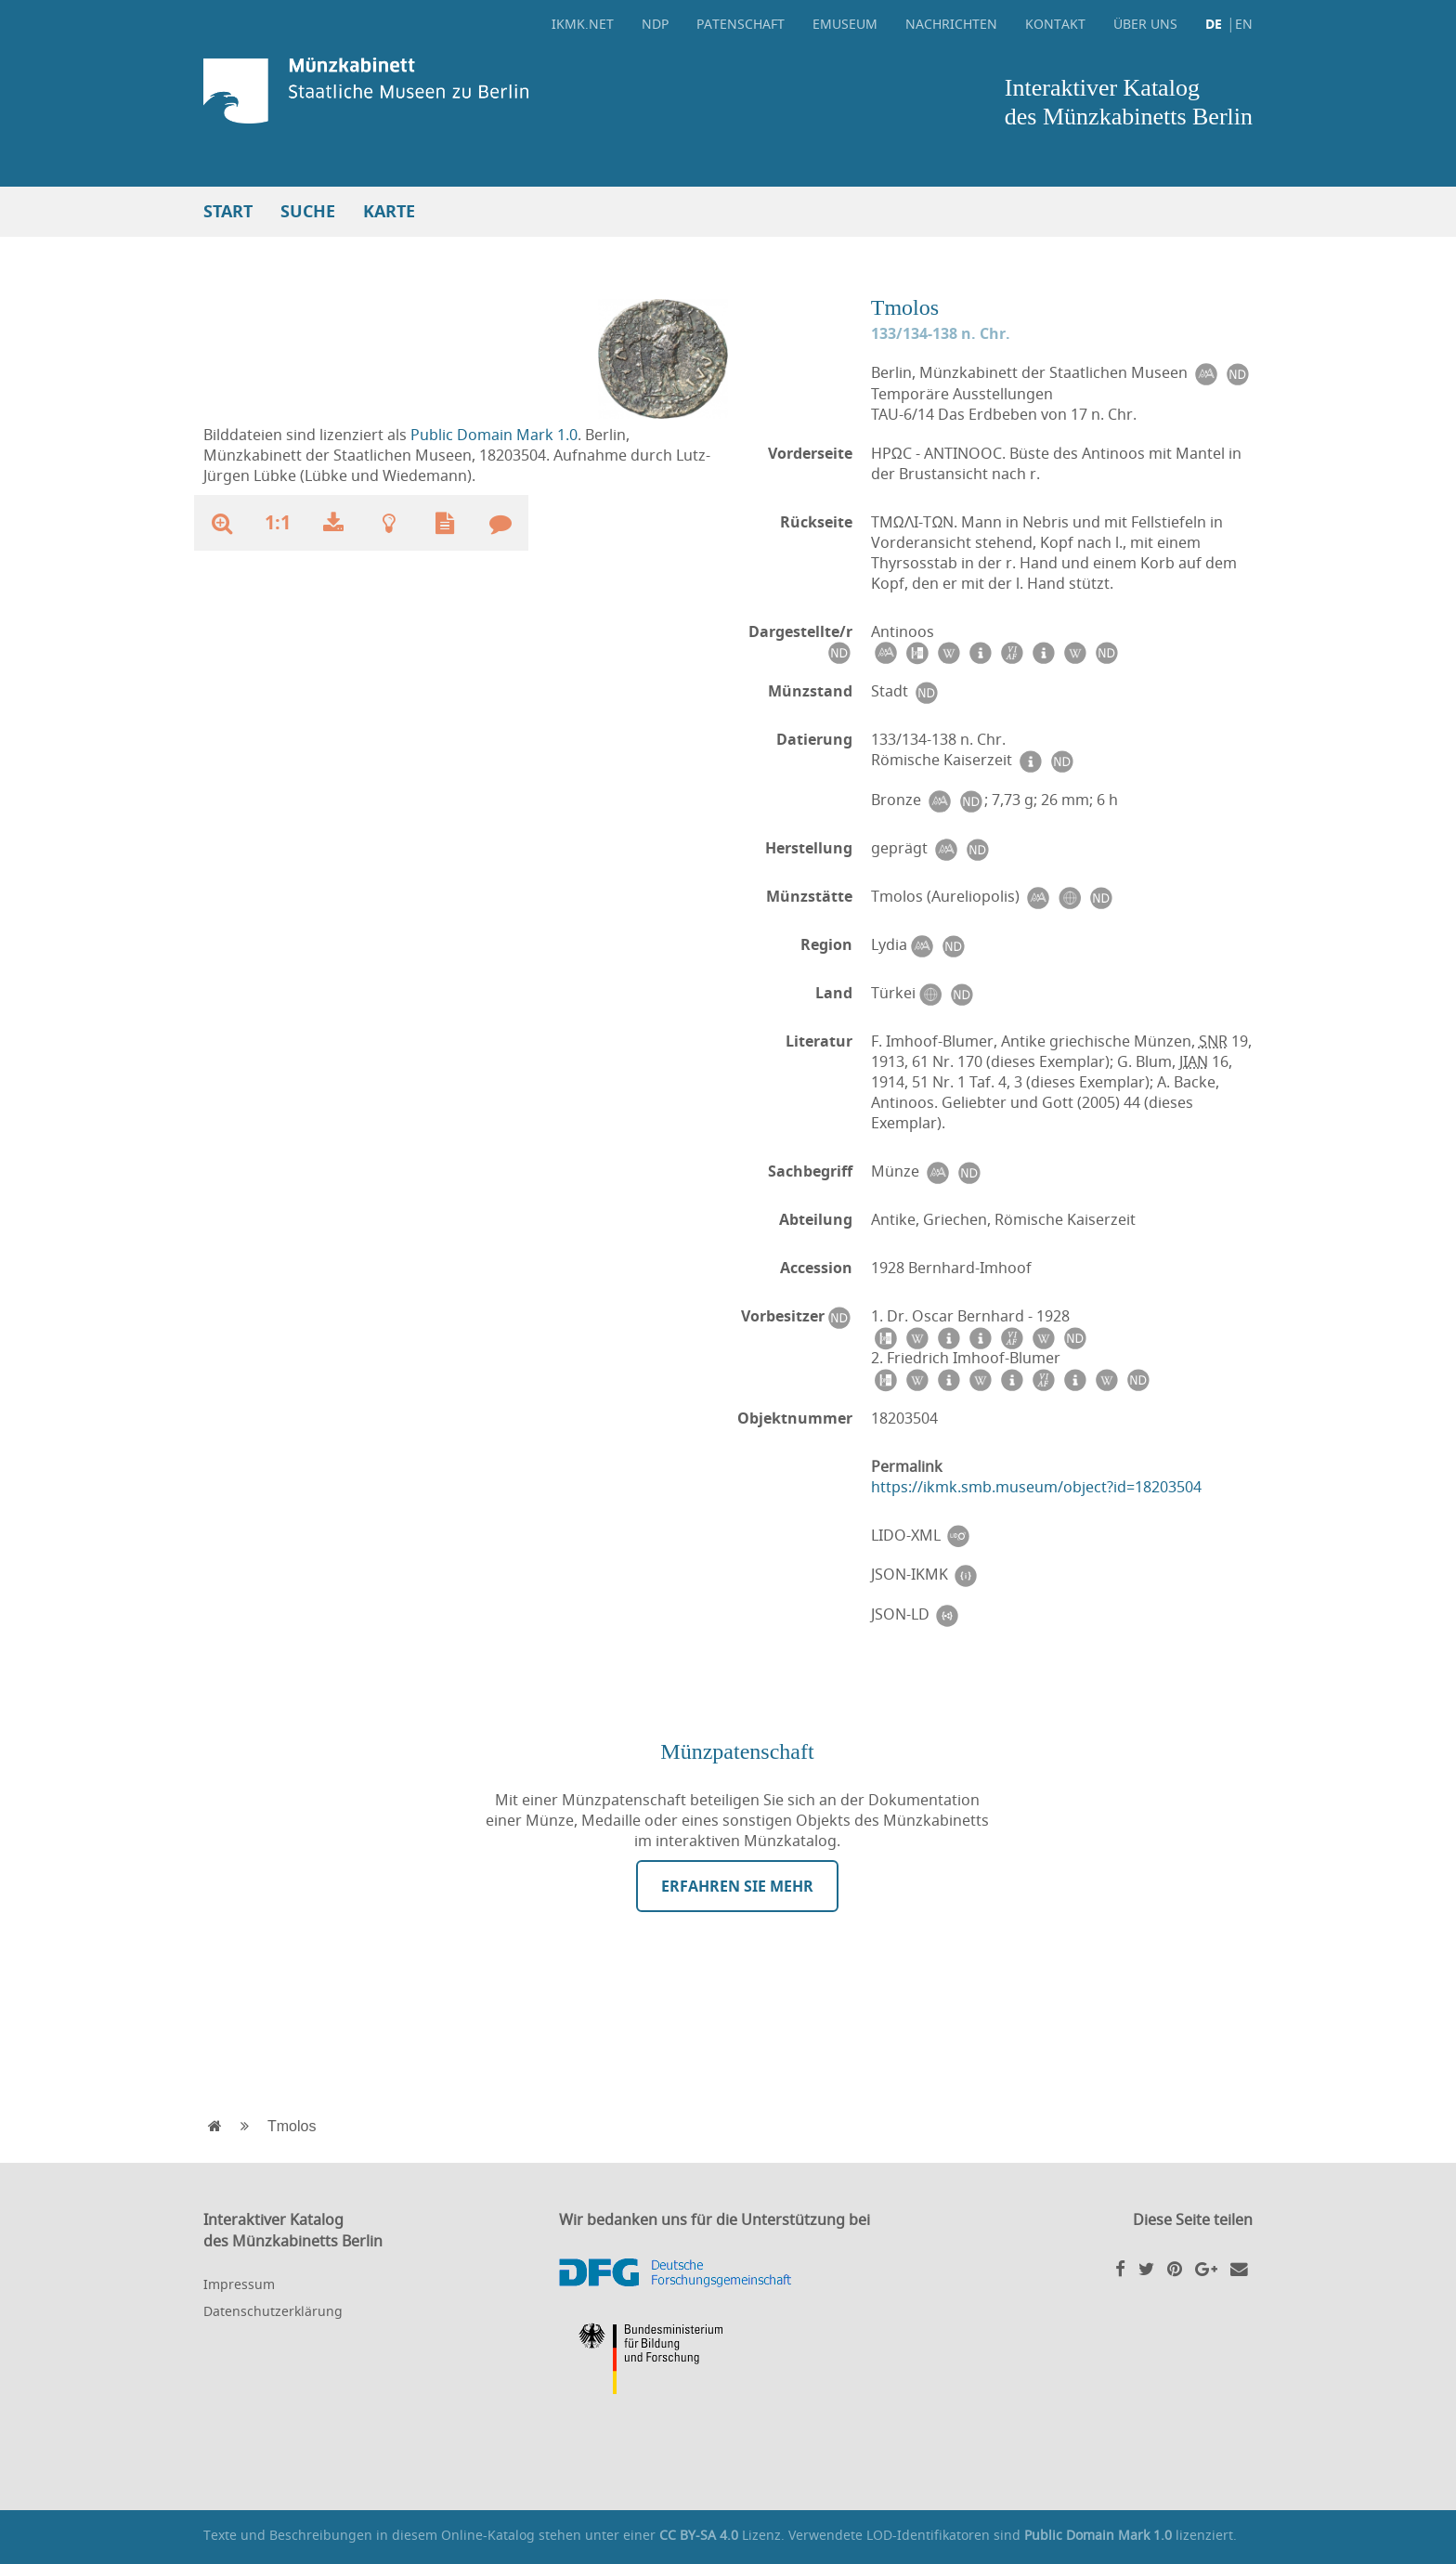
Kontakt (1055, 24)
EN (1244, 24)
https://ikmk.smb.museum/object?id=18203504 (1036, 1487)
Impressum (239, 2284)
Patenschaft (740, 24)
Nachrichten (951, 24)
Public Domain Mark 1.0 (494, 434)
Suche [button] (307, 211)
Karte (389, 211)
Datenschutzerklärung (273, 2311)
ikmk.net (583, 24)
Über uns (1145, 24)
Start (228, 211)
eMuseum (845, 24)
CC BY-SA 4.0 (698, 2535)
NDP (655, 24)
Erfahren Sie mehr (737, 1886)
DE (1213, 24)
